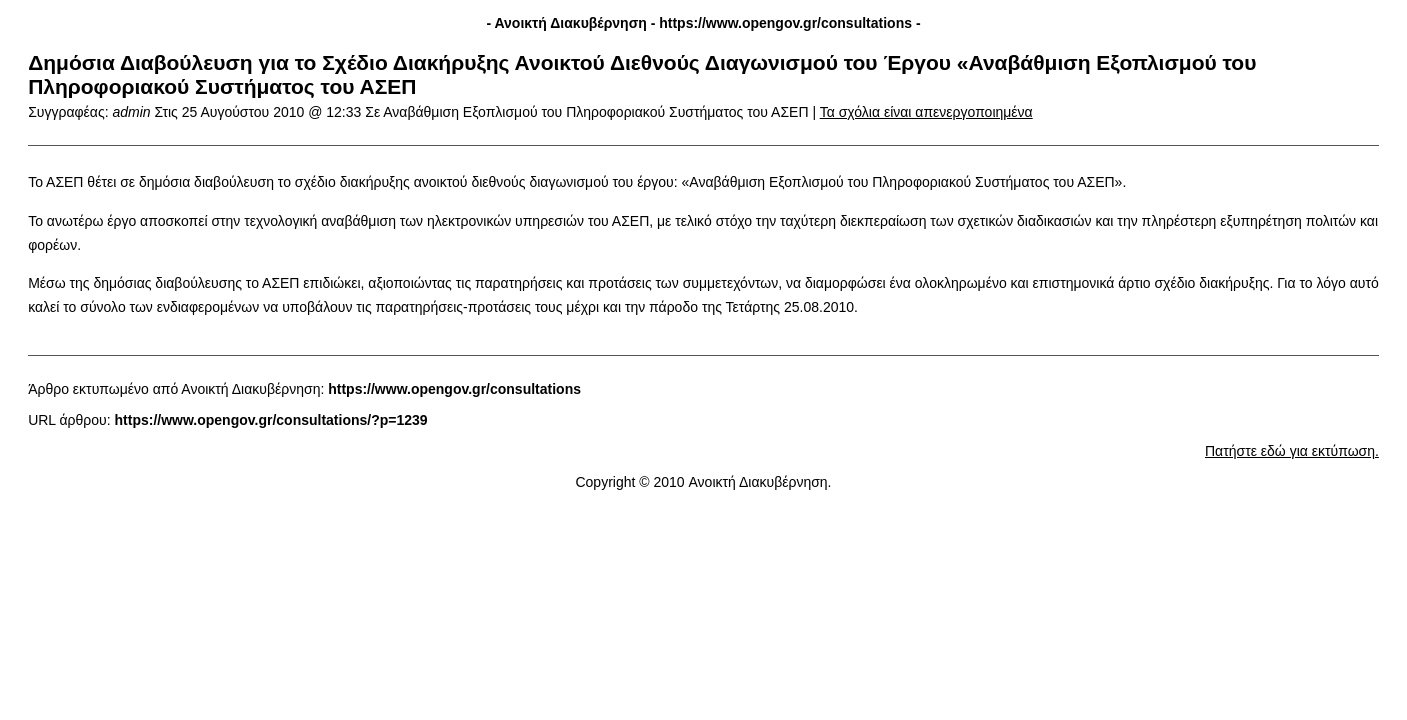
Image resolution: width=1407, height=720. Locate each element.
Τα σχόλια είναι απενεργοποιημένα (926, 112)
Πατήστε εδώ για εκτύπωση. (1292, 451)
